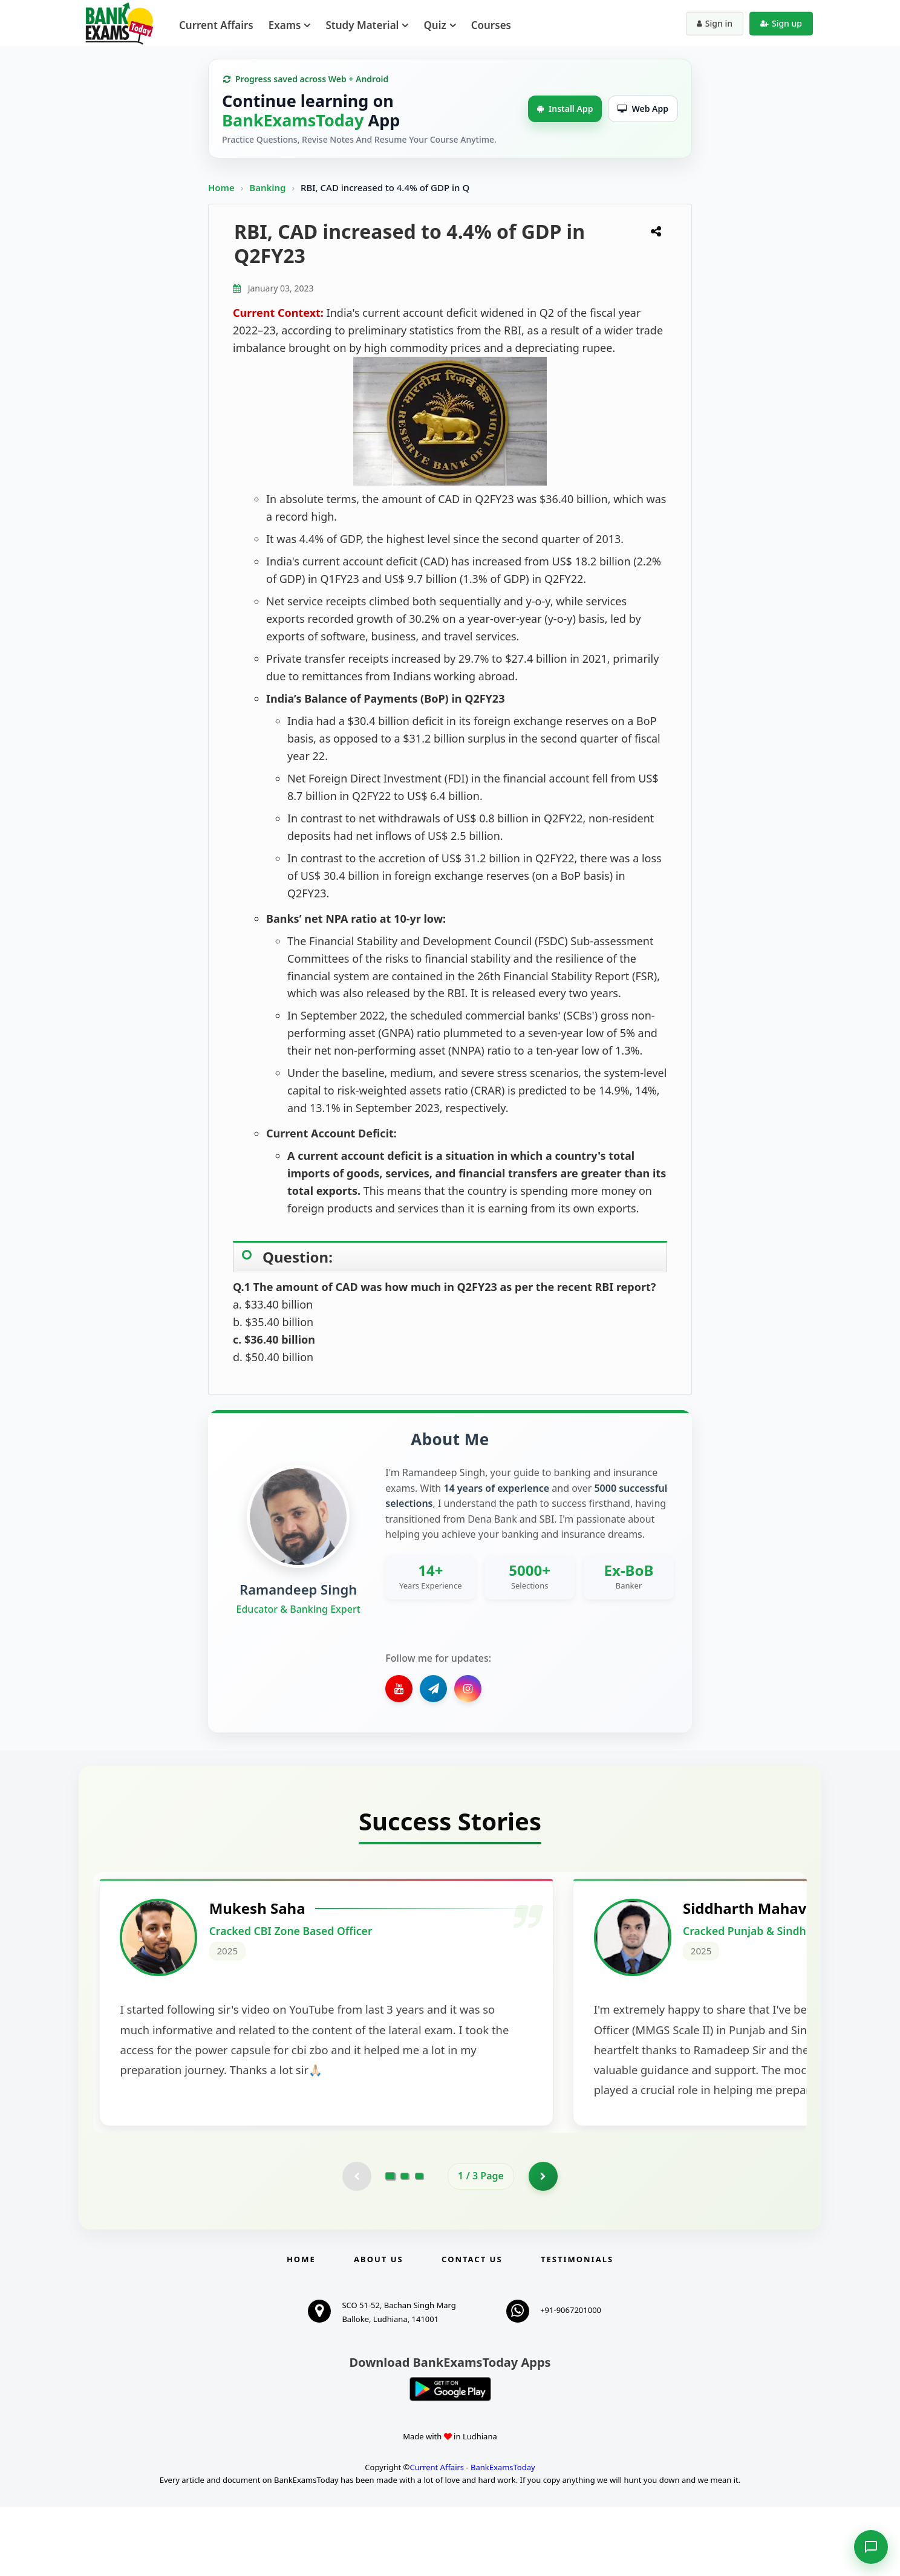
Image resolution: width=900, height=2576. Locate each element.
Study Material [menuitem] (362, 25)
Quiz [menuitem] (434, 25)
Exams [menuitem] (285, 25)
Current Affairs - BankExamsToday (472, 2536)
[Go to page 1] (390, 2244)
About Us (378, 2328)
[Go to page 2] (404, 2244)
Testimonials (577, 2328)
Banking (267, 187)
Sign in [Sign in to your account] (714, 23)
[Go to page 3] (419, 2244)
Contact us (472, 2328)
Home (221, 187)
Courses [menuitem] (491, 25)
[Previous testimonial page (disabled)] (356, 2245)
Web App (643, 108)
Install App (565, 108)
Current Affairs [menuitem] (216, 25)
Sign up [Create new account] (781, 23)
